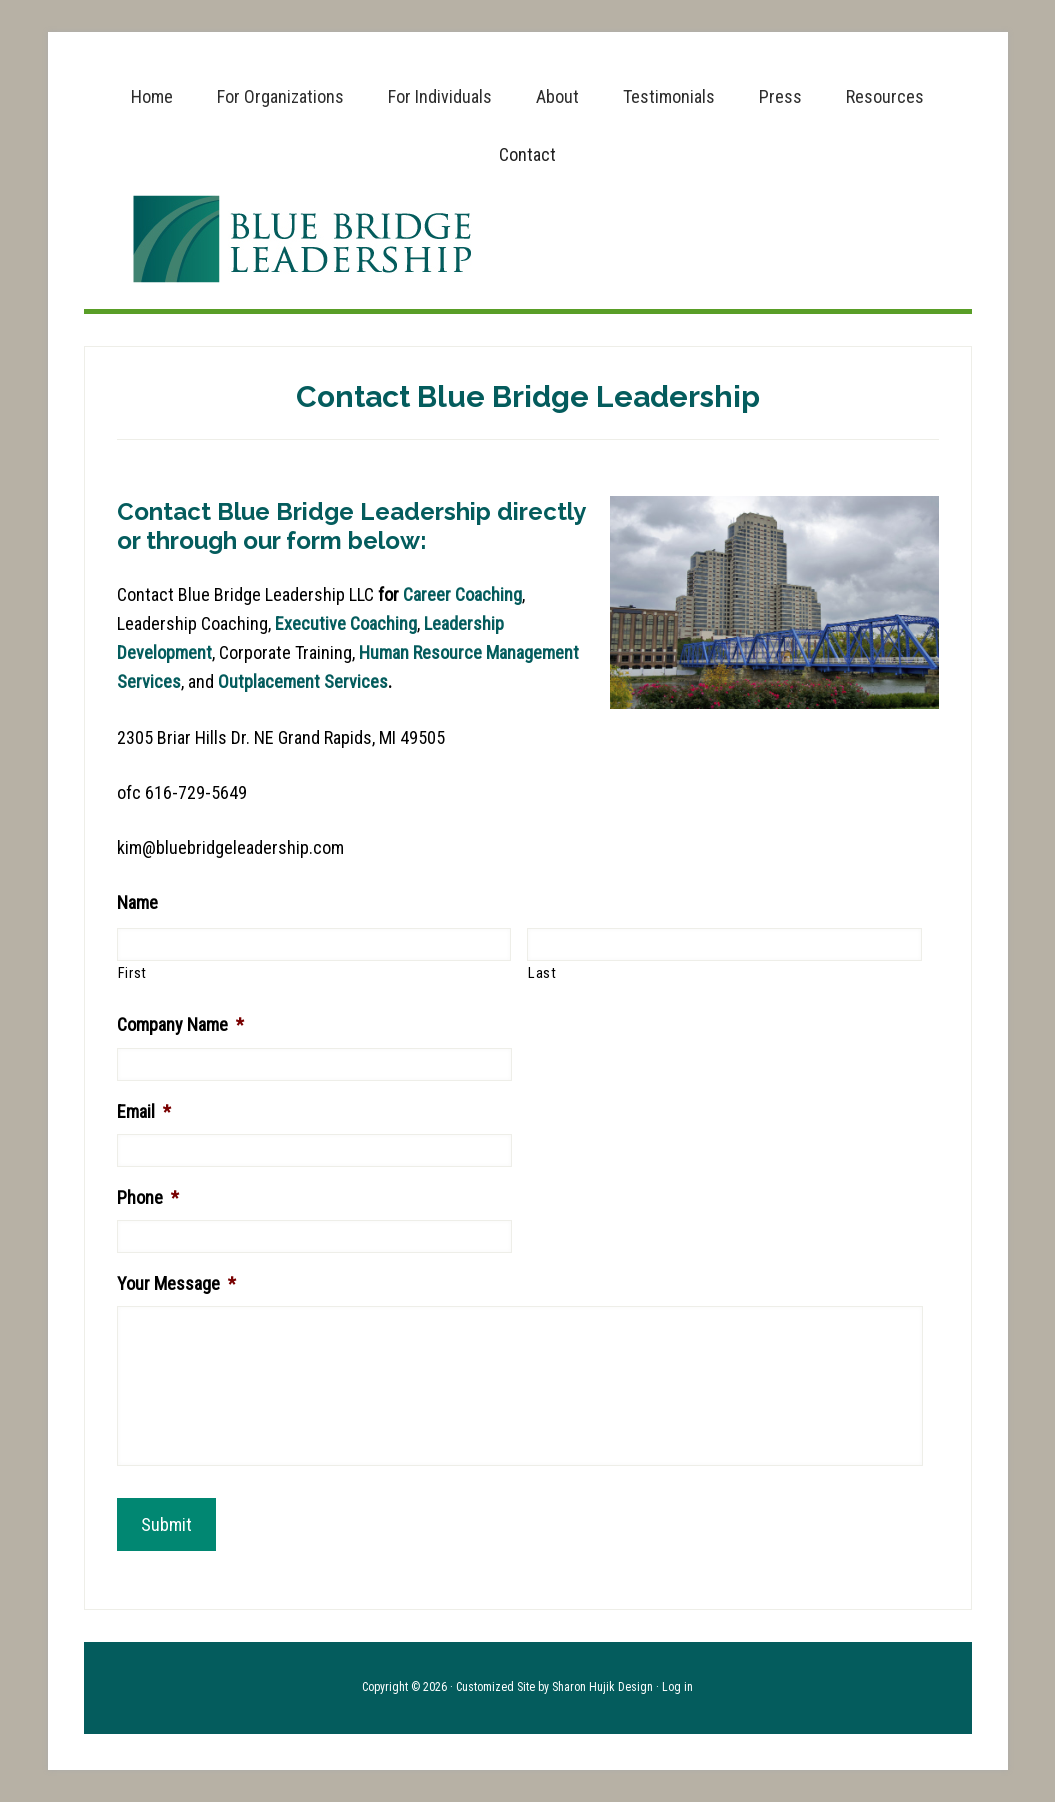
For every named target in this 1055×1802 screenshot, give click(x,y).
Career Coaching (462, 594)
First (132, 973)
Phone (148, 1197)
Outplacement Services (303, 681)
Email (144, 1111)
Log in (677, 1687)
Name (137, 902)
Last (542, 973)
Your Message (176, 1283)
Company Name (180, 1024)
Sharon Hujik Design (602, 1687)
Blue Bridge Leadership (528, 239)
